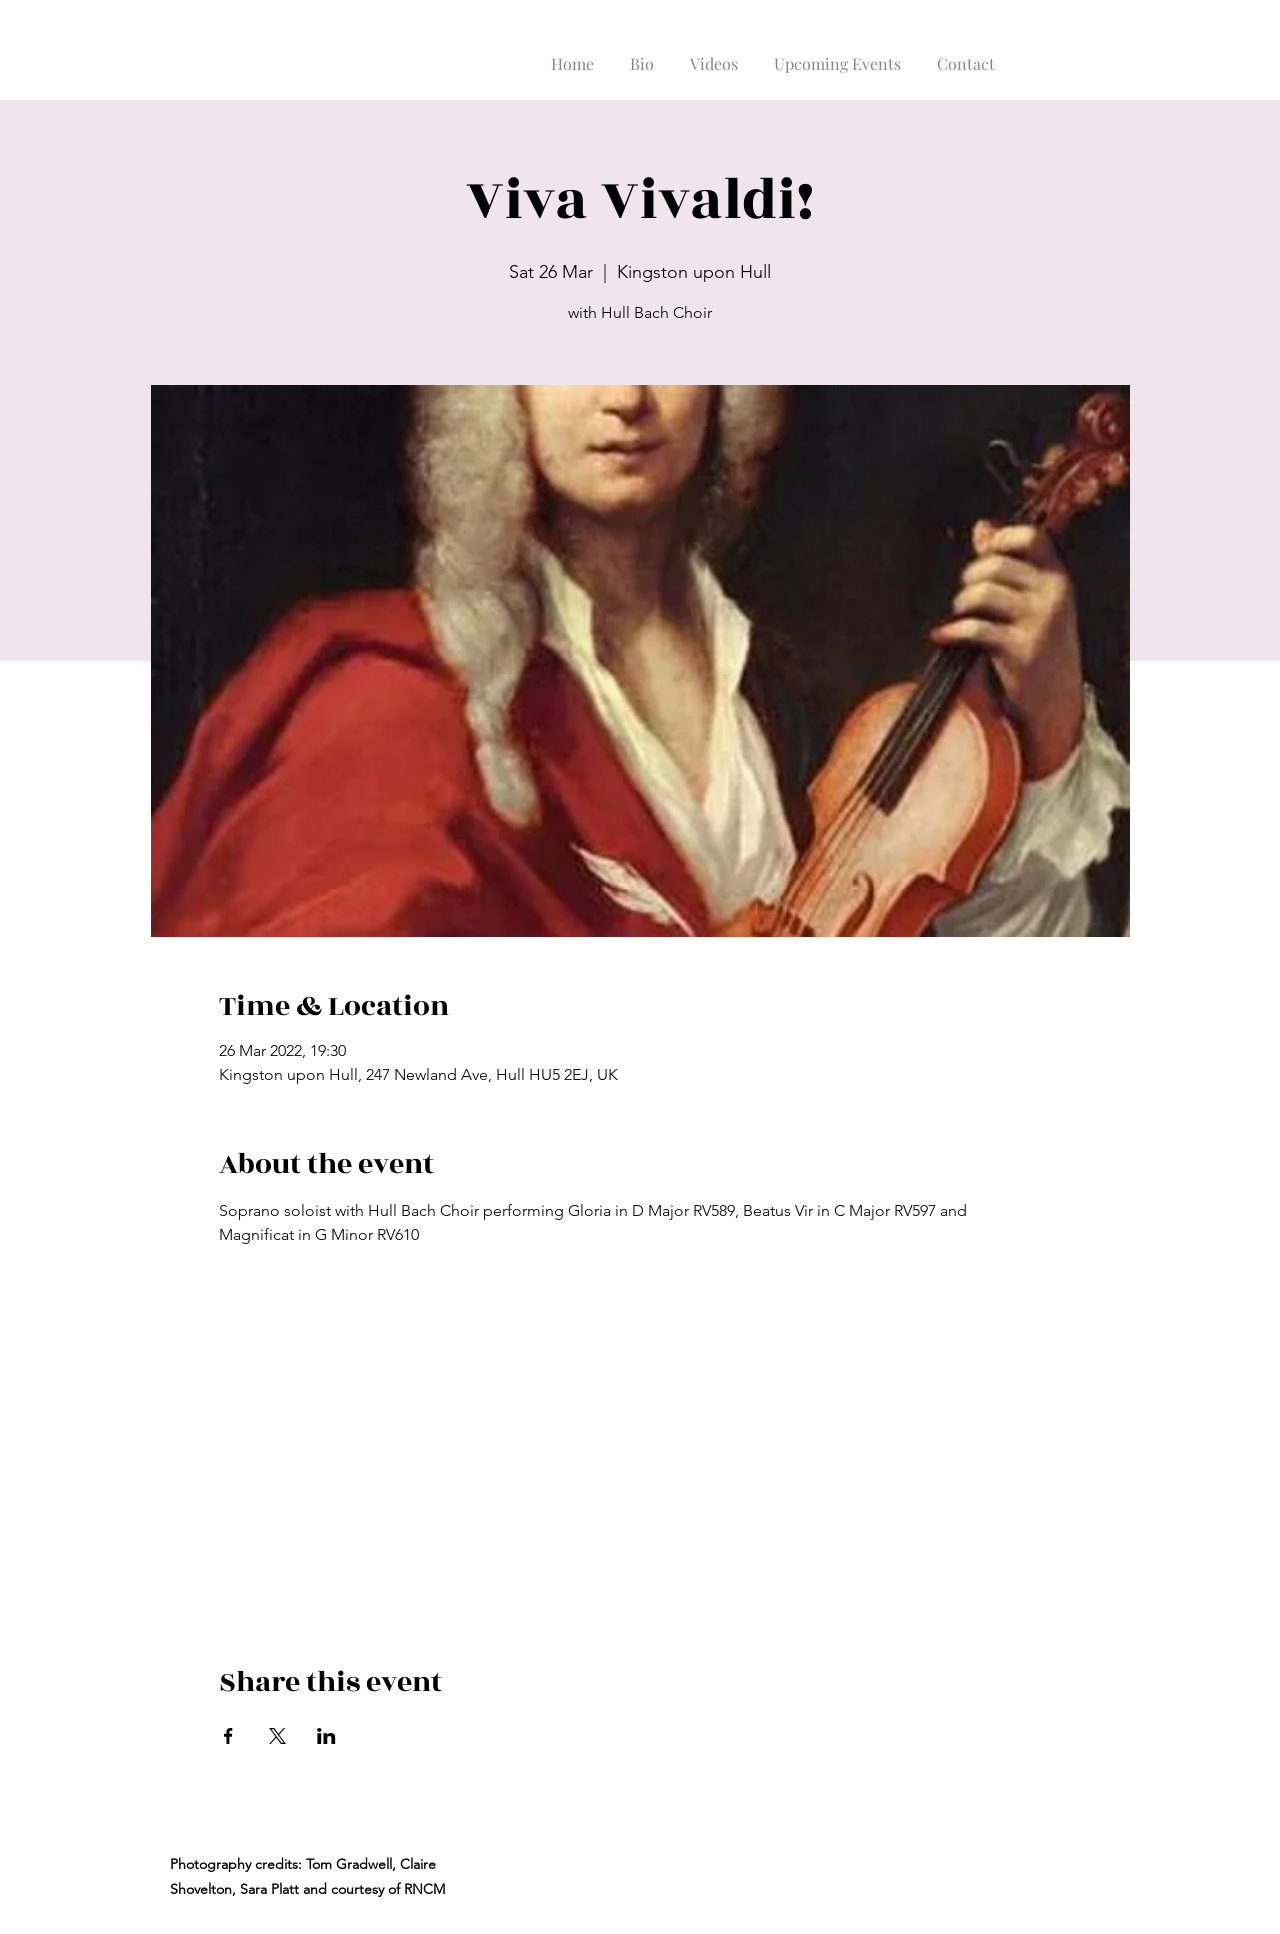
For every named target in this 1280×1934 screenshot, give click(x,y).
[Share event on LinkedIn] (326, 1736)
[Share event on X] (277, 1736)
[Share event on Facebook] (228, 1736)
